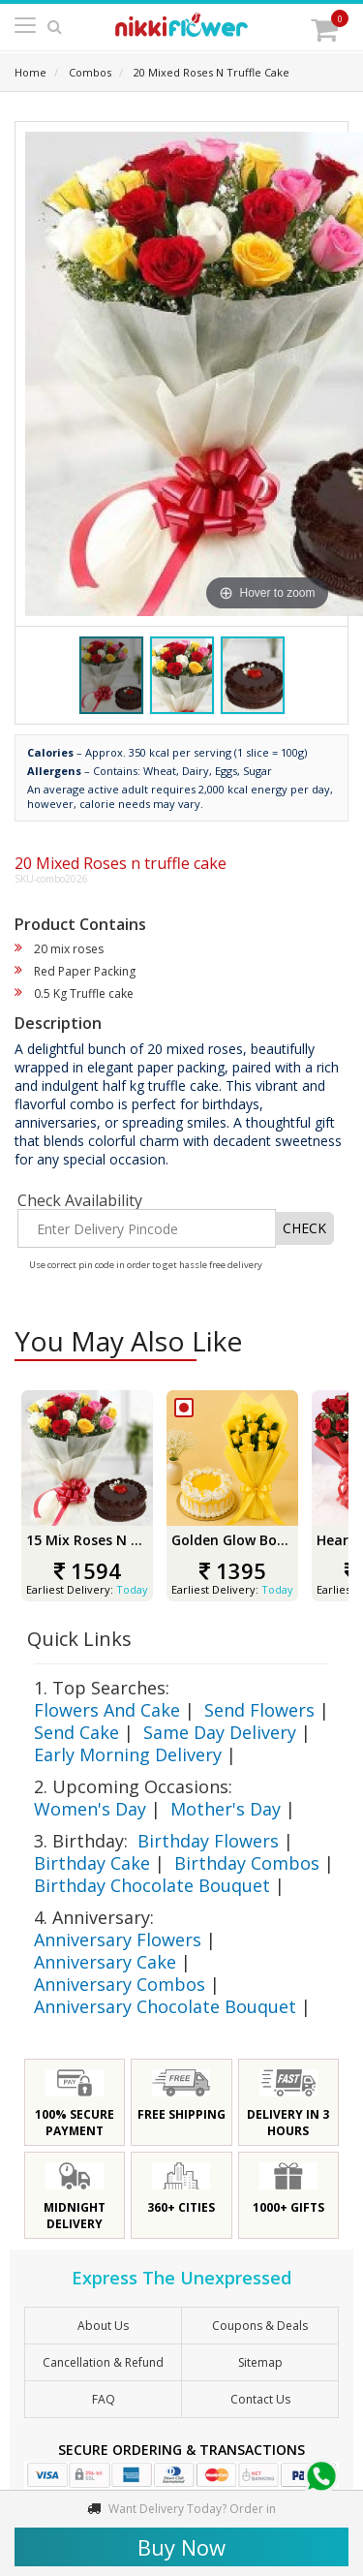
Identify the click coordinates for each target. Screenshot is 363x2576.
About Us (103, 2325)
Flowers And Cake (107, 1710)
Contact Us (260, 2399)
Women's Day (90, 1808)
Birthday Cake (92, 1863)
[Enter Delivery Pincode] (146, 1228)
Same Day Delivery (219, 1732)
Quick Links (79, 1639)
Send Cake (76, 1732)
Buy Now (181, 2546)
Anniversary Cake (105, 1961)
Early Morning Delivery (128, 1754)
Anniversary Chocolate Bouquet (165, 2006)
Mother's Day (225, 1808)
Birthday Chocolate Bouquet (152, 1885)
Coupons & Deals (260, 2325)
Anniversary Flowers (117, 1939)
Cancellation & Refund (103, 2362)
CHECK (304, 1228)
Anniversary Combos (119, 1984)
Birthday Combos (246, 1863)
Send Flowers (259, 1710)
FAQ (103, 2399)
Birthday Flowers (208, 1840)
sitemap (260, 2362)
